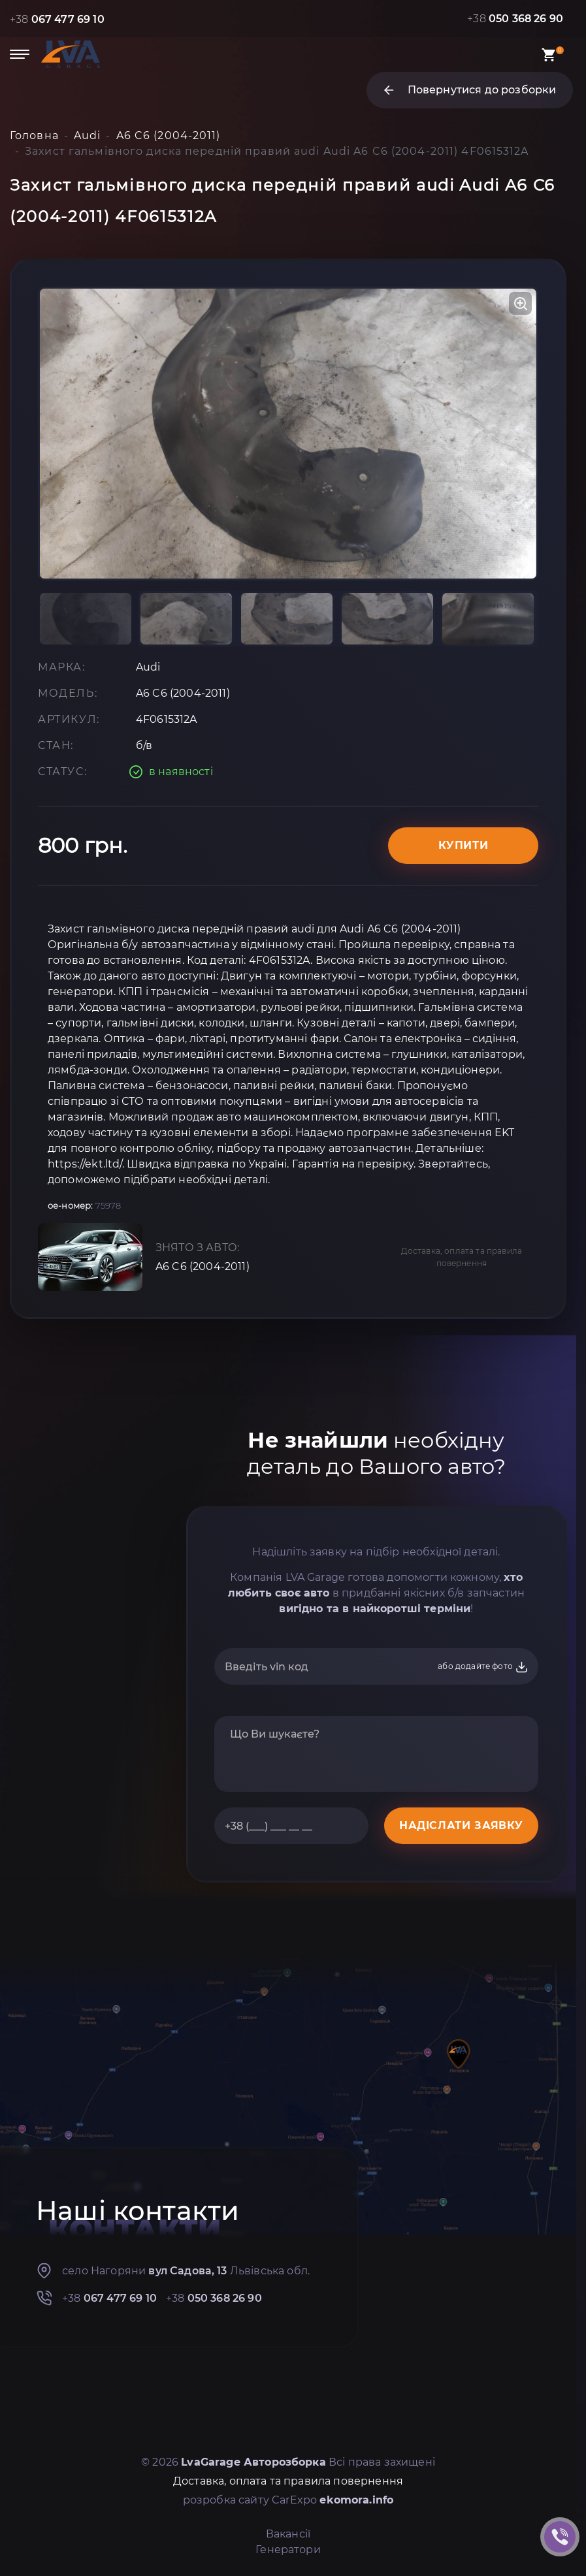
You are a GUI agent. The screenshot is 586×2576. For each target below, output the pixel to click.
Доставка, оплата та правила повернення (461, 1257)
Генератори (288, 2549)
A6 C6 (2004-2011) (202, 1266)
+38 (57, 19)
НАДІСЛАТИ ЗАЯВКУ (461, 1825)
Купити (463, 845)
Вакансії (288, 2534)
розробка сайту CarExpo (288, 2500)
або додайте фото (483, 1667)
